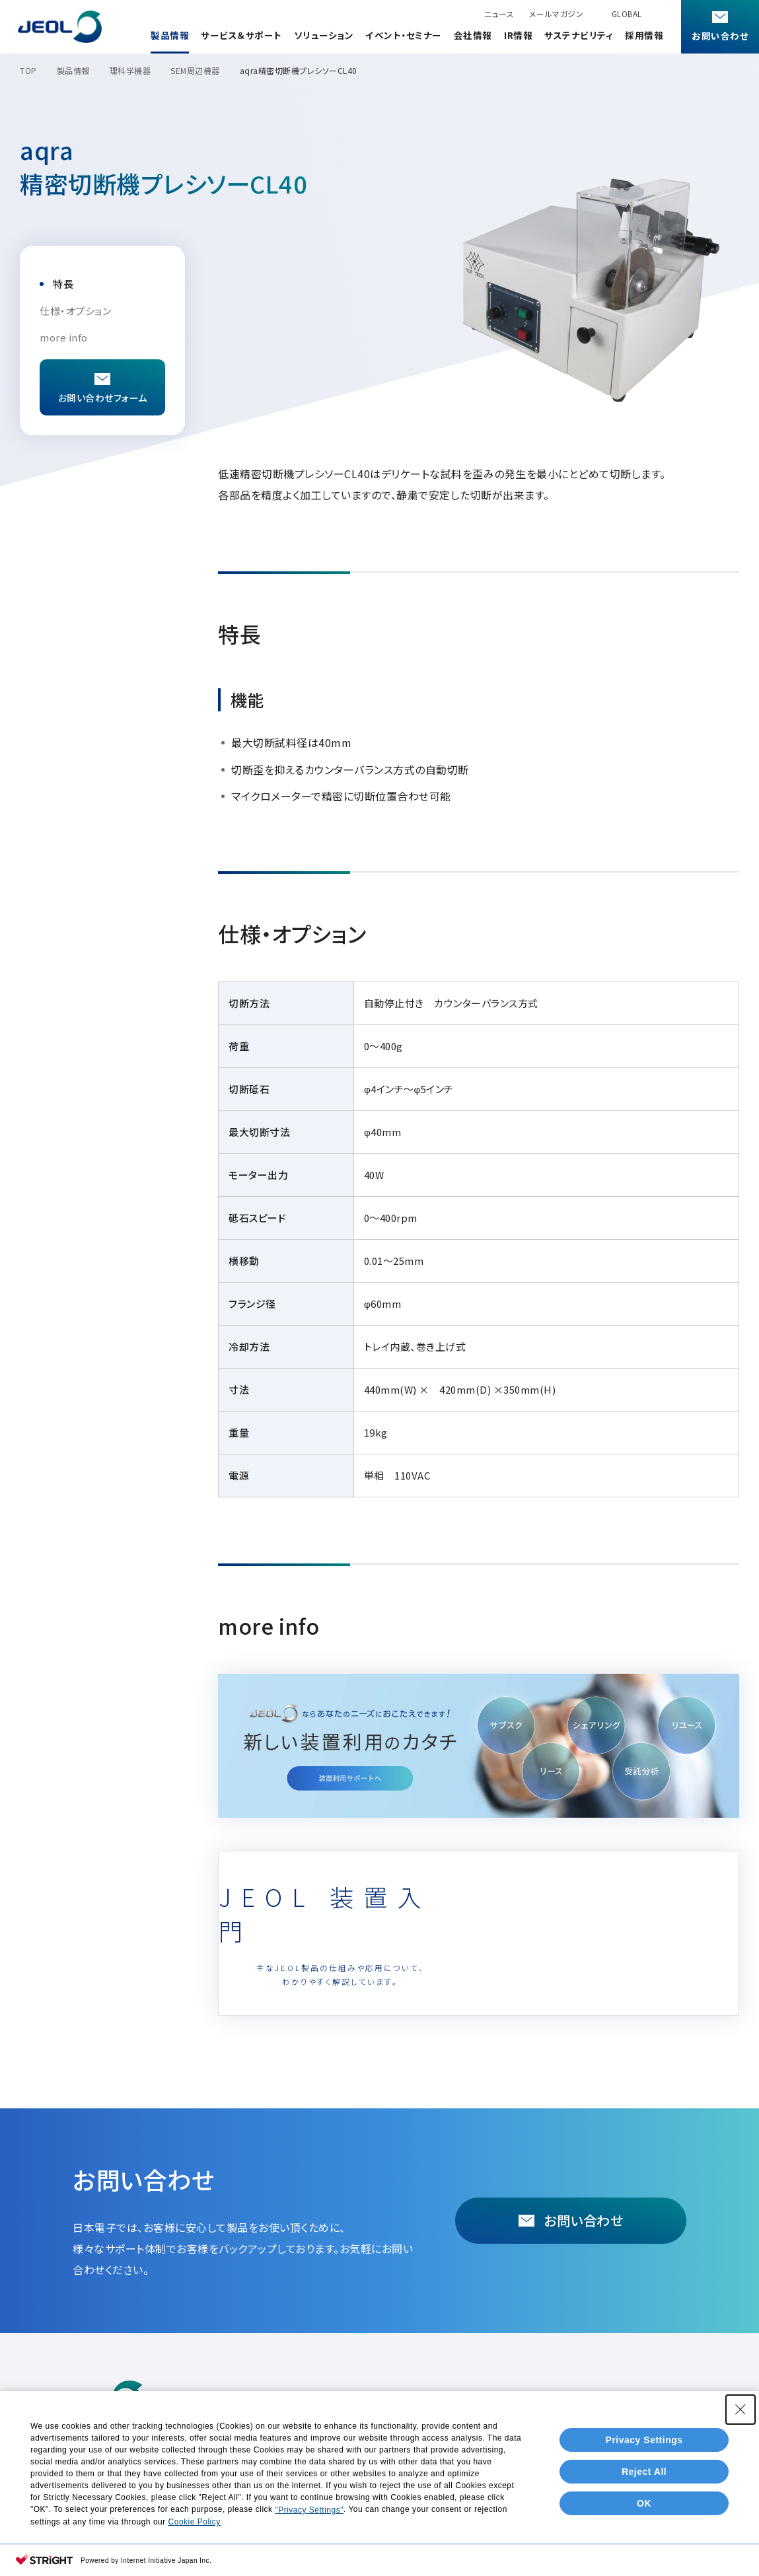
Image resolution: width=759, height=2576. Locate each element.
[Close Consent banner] (740, 2462)
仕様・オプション (75, 311)
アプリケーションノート (576, 2401)
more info (64, 337)
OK (644, 2555)
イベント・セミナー (403, 35)
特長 (63, 284)
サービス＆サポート (241, 35)
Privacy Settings (644, 2492)
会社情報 (473, 35)
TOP (28, 70)
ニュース (499, 13)
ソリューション (324, 35)
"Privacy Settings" (309, 2562)
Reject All (644, 2524)
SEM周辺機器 (195, 70)
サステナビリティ (578, 35)
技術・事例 (393, 2401)
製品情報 (170, 35)
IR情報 (518, 35)
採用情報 (644, 35)
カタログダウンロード (318, 2401)
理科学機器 (130, 70)
